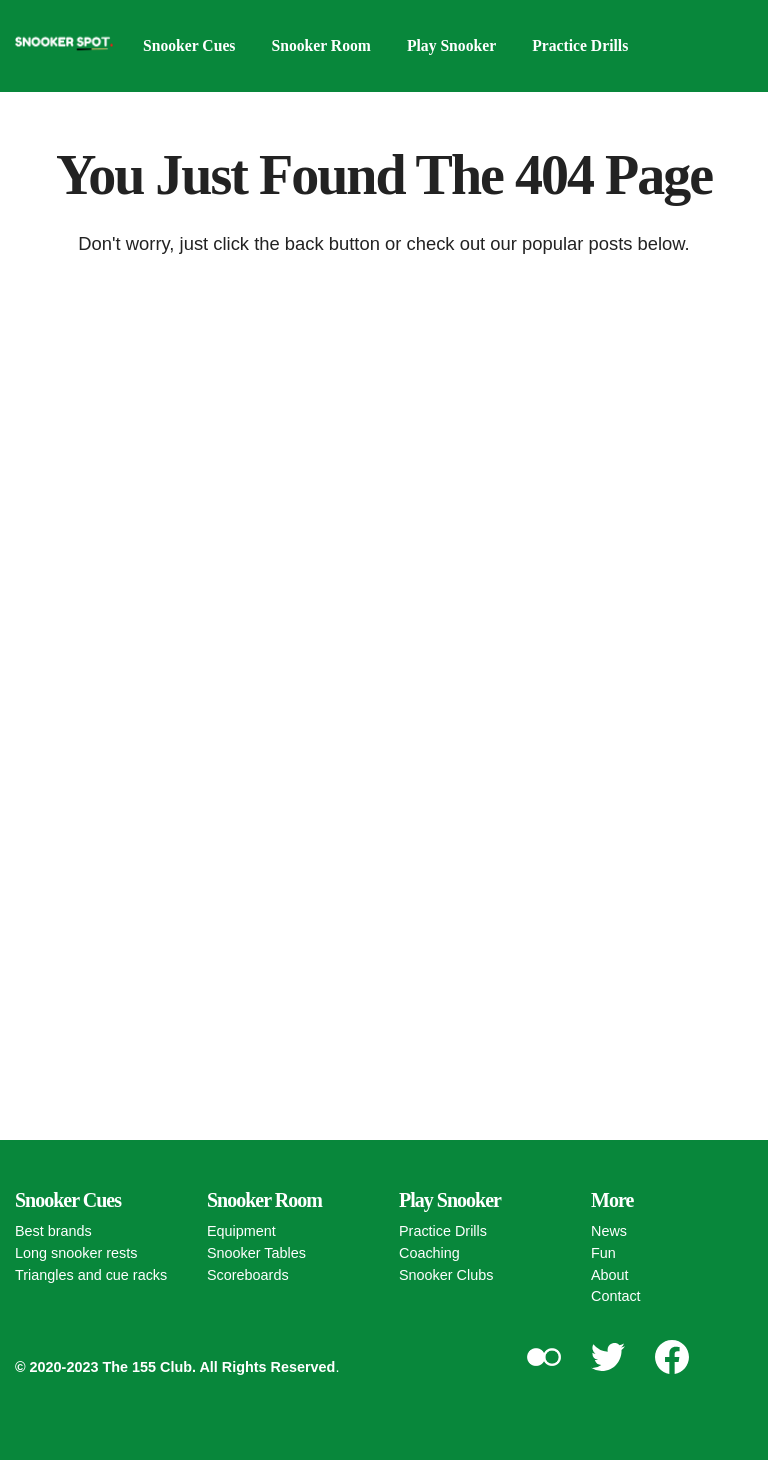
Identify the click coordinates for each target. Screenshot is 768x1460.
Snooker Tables (256, 1253)
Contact (616, 1296)
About (610, 1275)
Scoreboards (248, 1275)
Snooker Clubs (446, 1275)
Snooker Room (324, 45)
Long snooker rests (76, 1253)
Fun (603, 1253)
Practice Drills (587, 45)
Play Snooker (456, 45)
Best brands (53, 1231)
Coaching (429, 1253)
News (609, 1231)
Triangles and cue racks (91, 1275)
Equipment (241, 1231)
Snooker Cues (190, 45)
